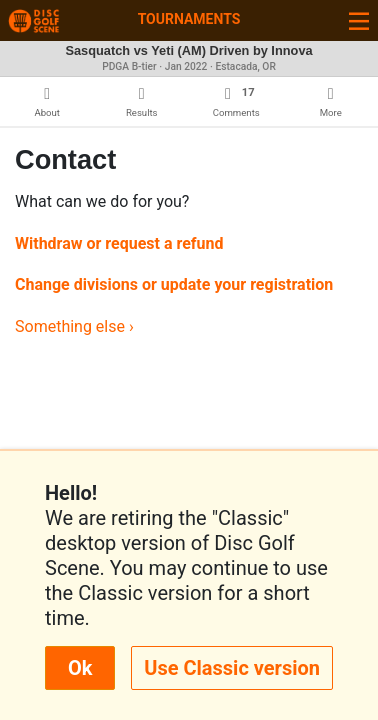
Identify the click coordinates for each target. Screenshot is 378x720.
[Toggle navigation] (359, 20)
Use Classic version (232, 668)
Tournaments (189, 19)
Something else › (74, 326)
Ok (80, 668)
